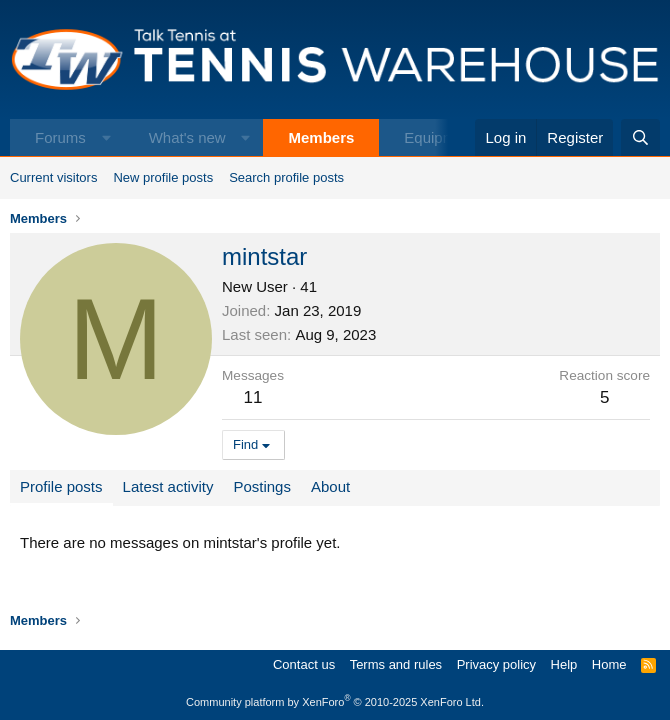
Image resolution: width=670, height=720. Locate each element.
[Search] (640, 137)
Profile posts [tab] (61, 486)
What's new (187, 137)
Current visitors (53, 177)
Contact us (304, 664)
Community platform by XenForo (335, 702)
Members (321, 137)
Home (609, 664)
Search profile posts (286, 177)
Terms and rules (396, 664)
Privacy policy (496, 664)
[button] (106, 137)
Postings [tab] (262, 486)
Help (564, 664)
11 (253, 397)
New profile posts (163, 177)
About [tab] (330, 486)
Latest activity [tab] (168, 486)
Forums (60, 137)
